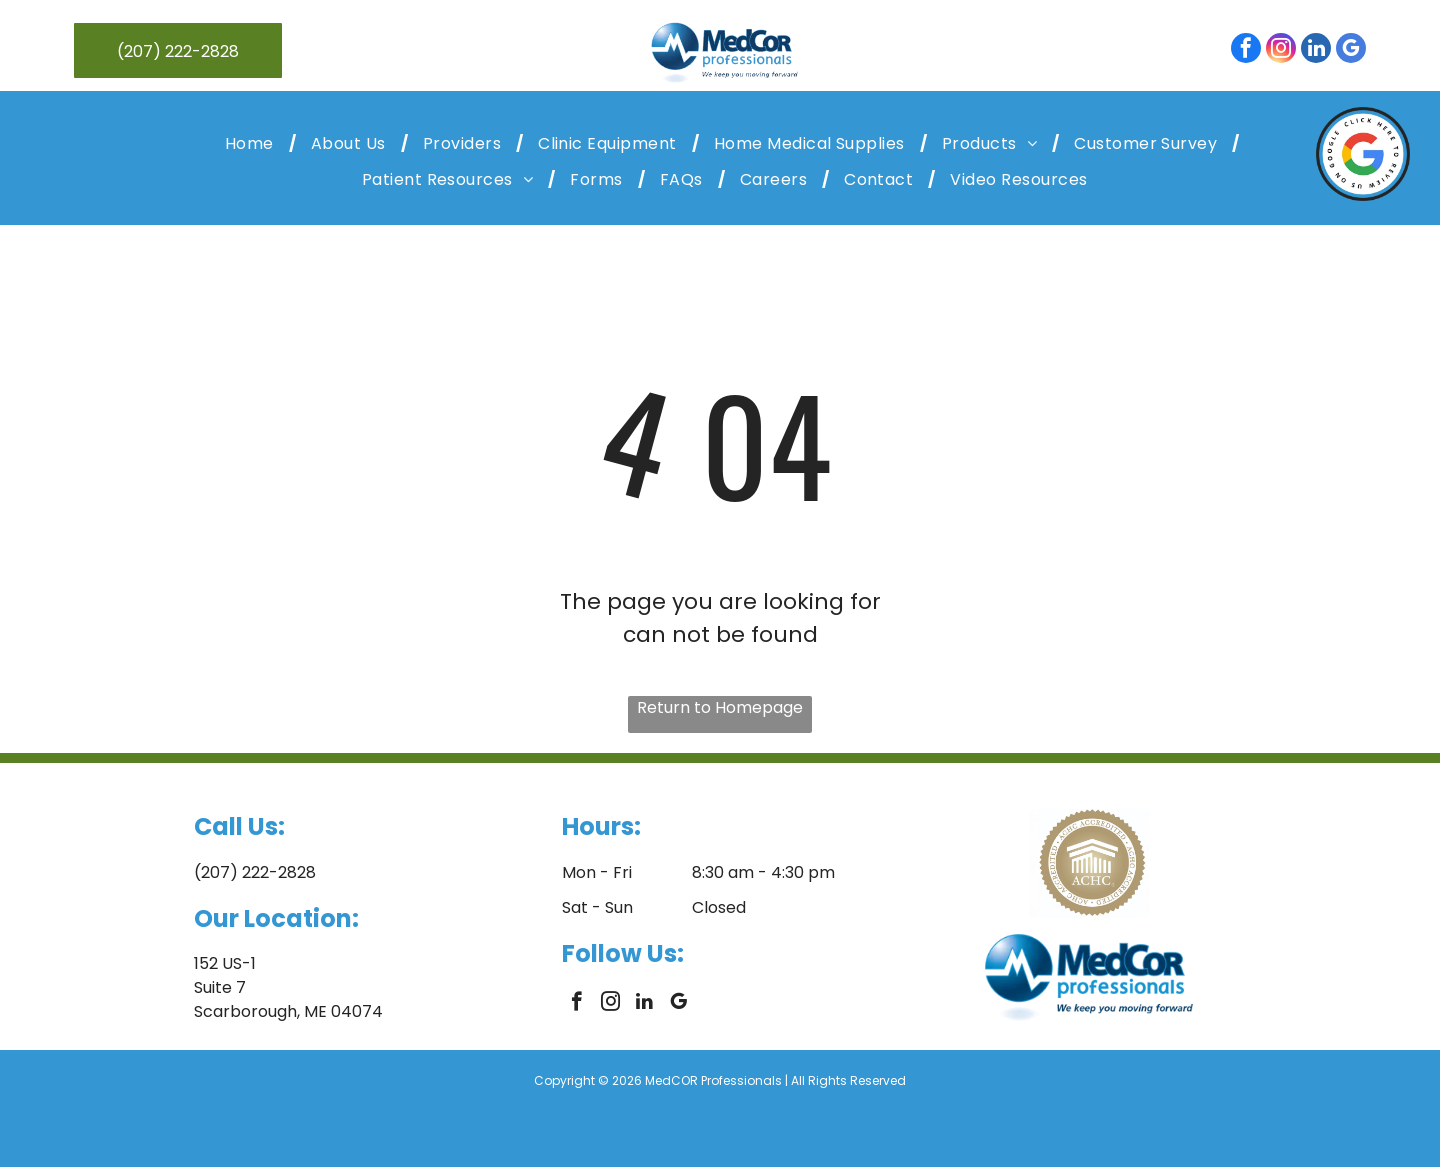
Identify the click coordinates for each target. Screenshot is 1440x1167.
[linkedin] (1316, 50)
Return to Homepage (720, 707)
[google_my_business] (1351, 50)
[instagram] (1281, 50)
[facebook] (1246, 50)
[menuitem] (253, 143)
